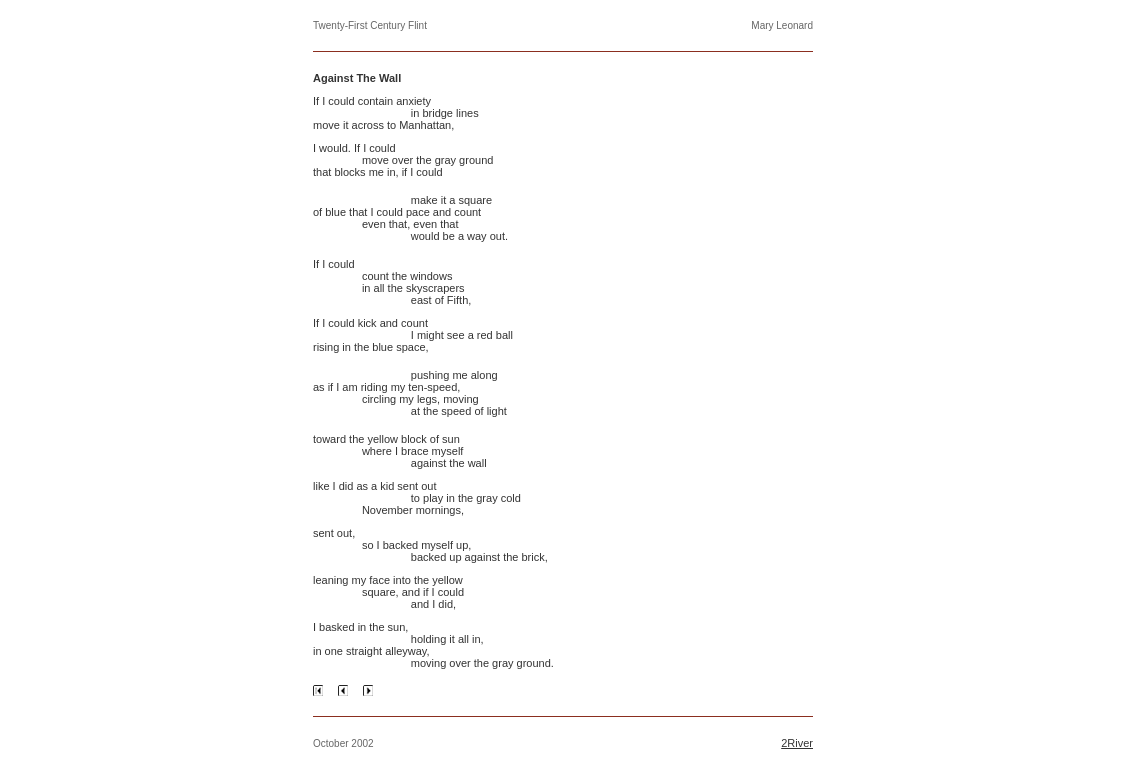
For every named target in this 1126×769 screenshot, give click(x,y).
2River (797, 743)
